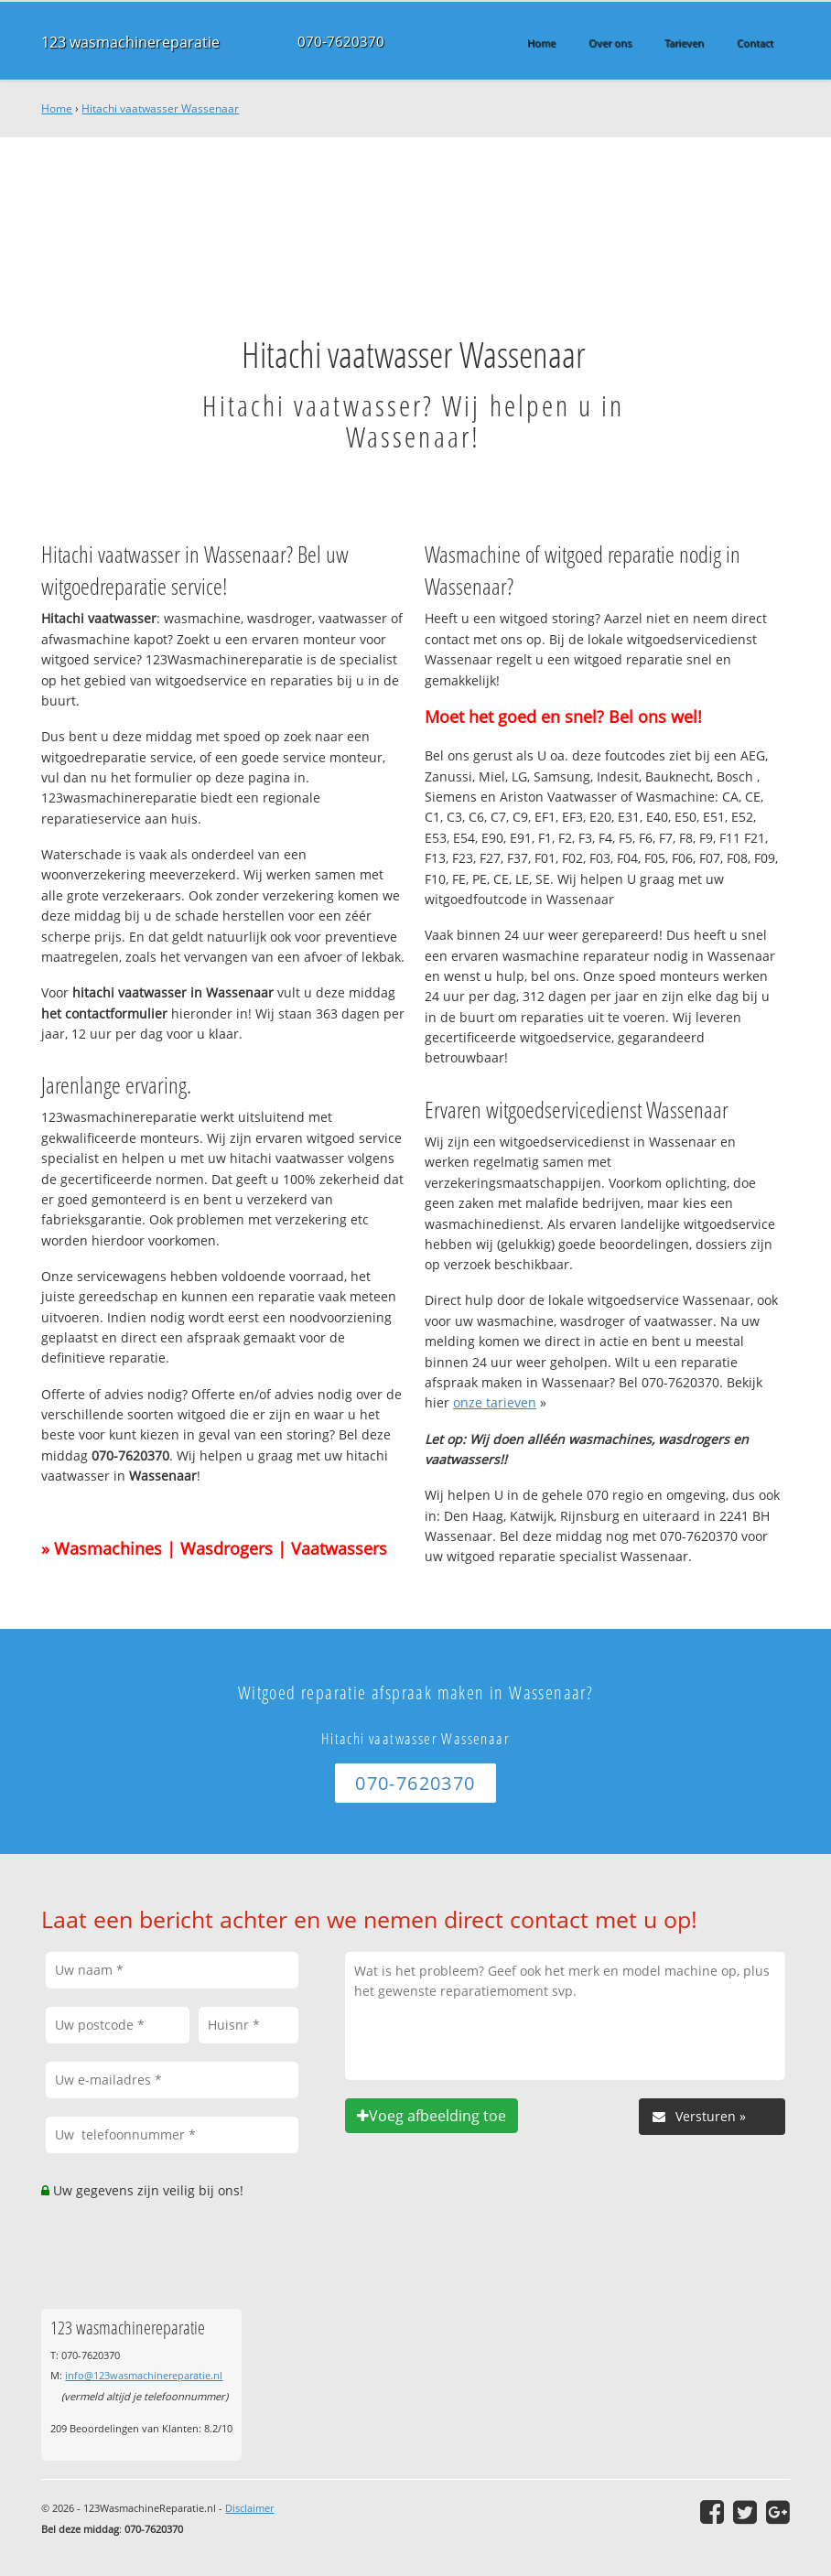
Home (56, 108)
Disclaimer (249, 2508)
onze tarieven (494, 1402)
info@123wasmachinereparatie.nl (143, 2375)
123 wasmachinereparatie (123, 41)
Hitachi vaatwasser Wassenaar (160, 108)
